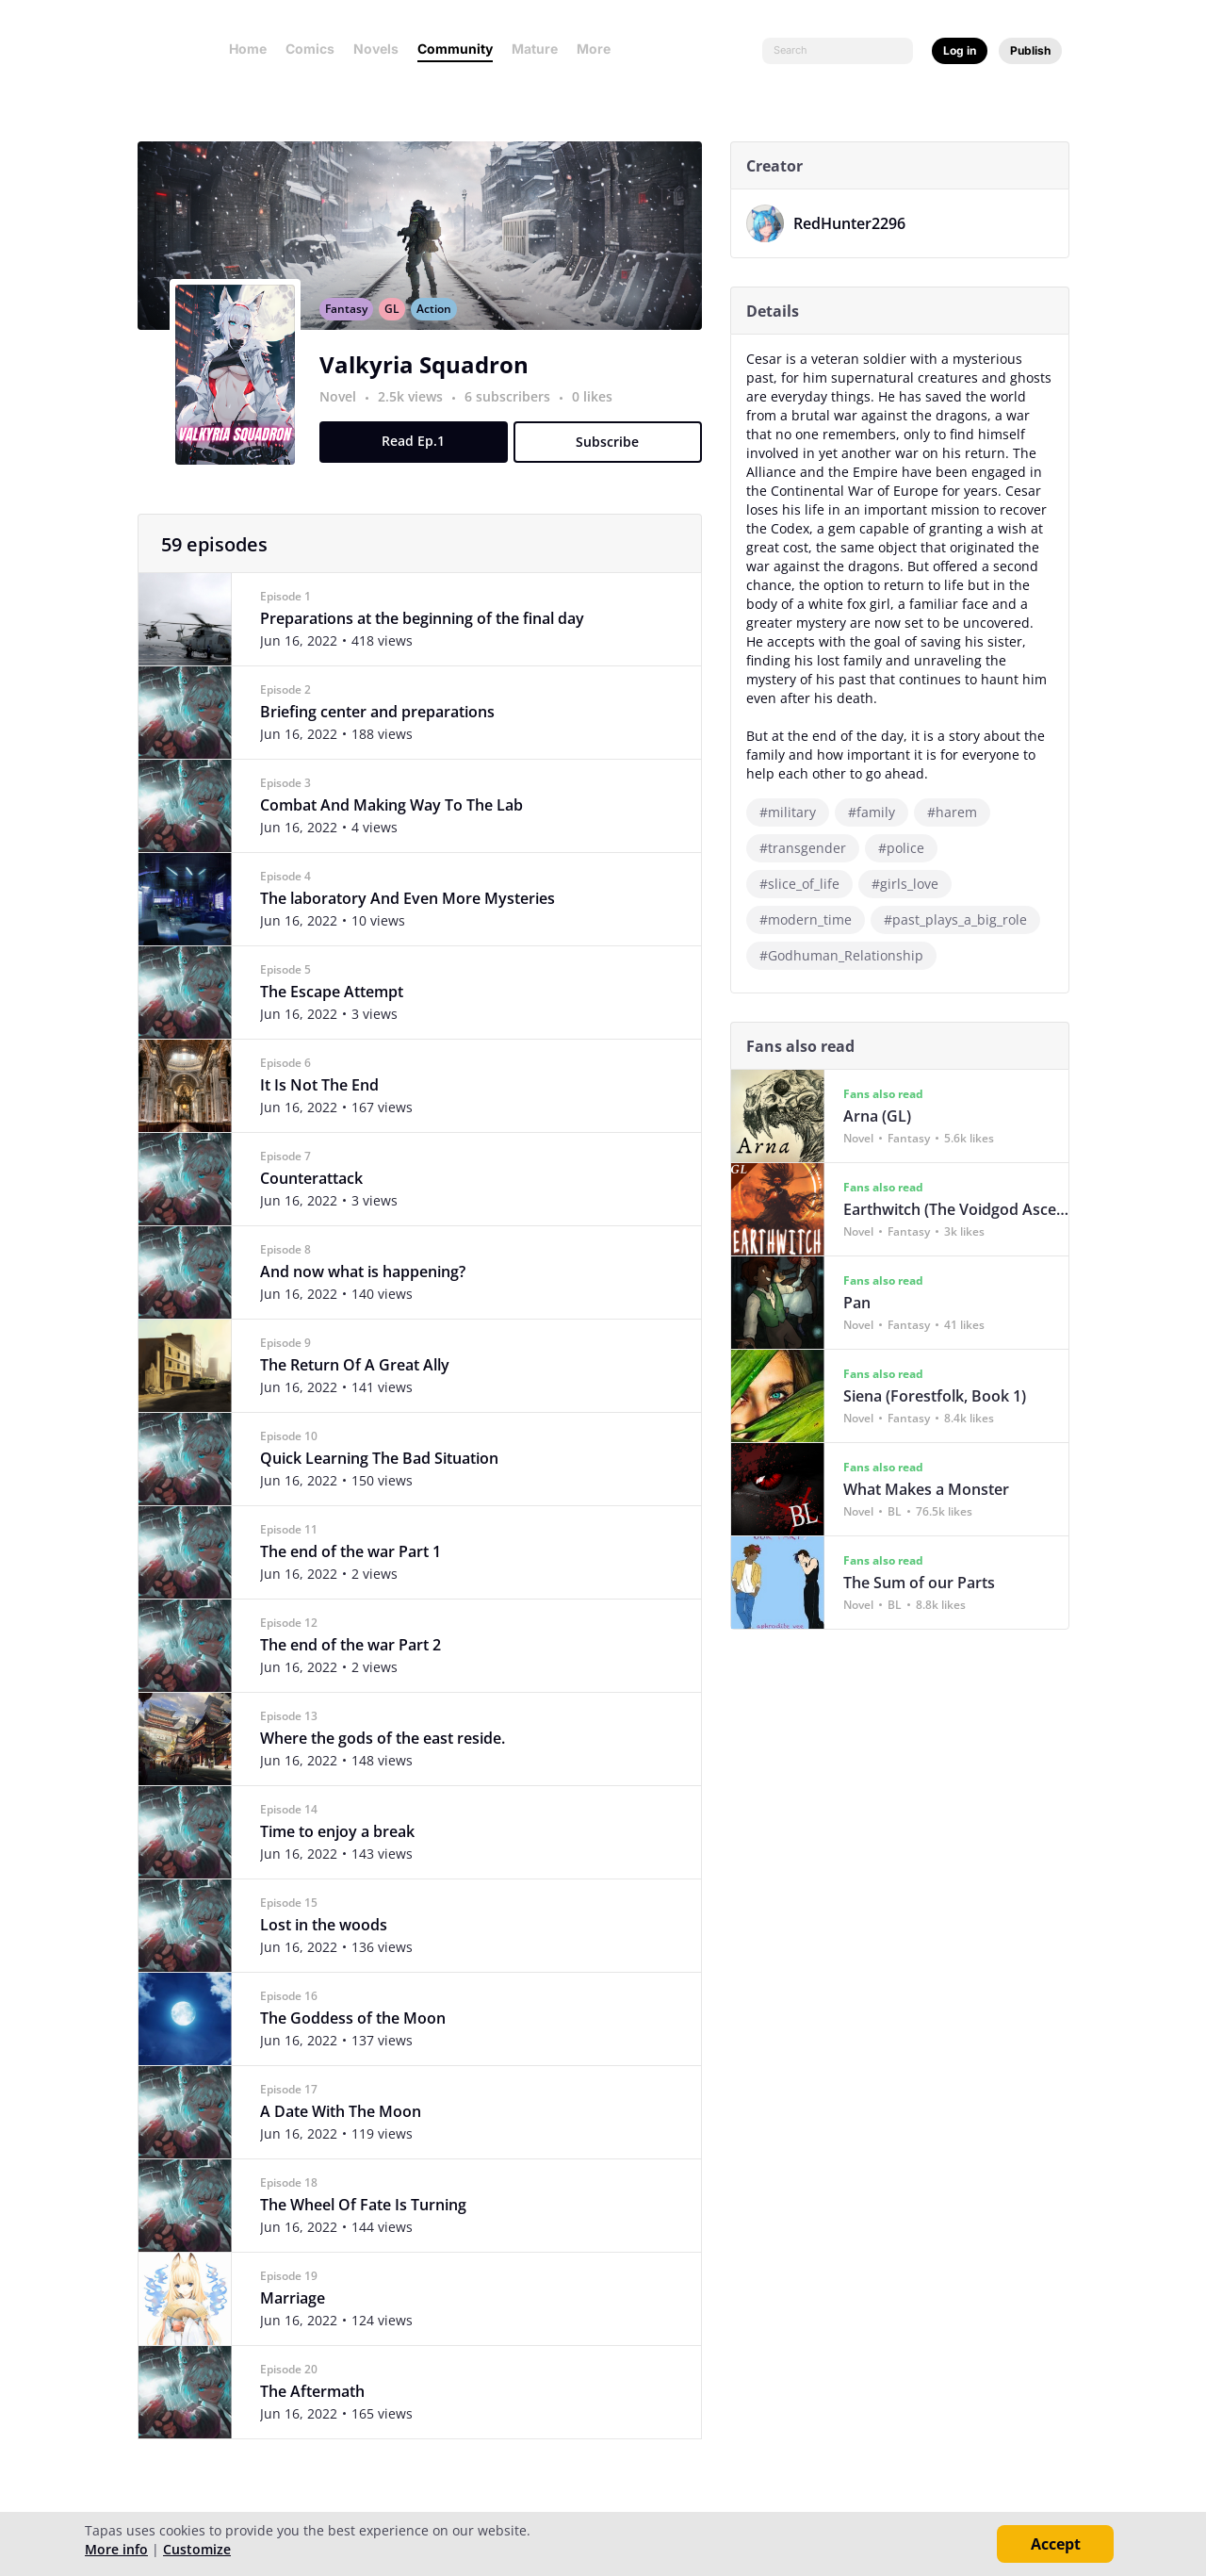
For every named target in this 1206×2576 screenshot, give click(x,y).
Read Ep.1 (420, 461)
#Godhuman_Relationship (848, 955)
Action (440, 329)
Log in (959, 50)
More (599, 49)
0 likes (599, 417)
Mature (535, 49)
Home (248, 49)
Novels (376, 49)
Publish (1030, 50)
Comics (309, 49)
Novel (344, 417)
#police (908, 848)
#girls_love (911, 884)
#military (794, 812)
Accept (1056, 2544)
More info (116, 2549)
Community (455, 49)
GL (398, 329)
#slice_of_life (806, 884)
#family (878, 812)
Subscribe (614, 462)
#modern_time (812, 919)
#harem (959, 812)
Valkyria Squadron (430, 385)
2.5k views (418, 417)
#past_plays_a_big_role (962, 919)
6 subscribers (516, 417)
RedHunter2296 (856, 223)
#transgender (809, 848)
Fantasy (353, 329)
